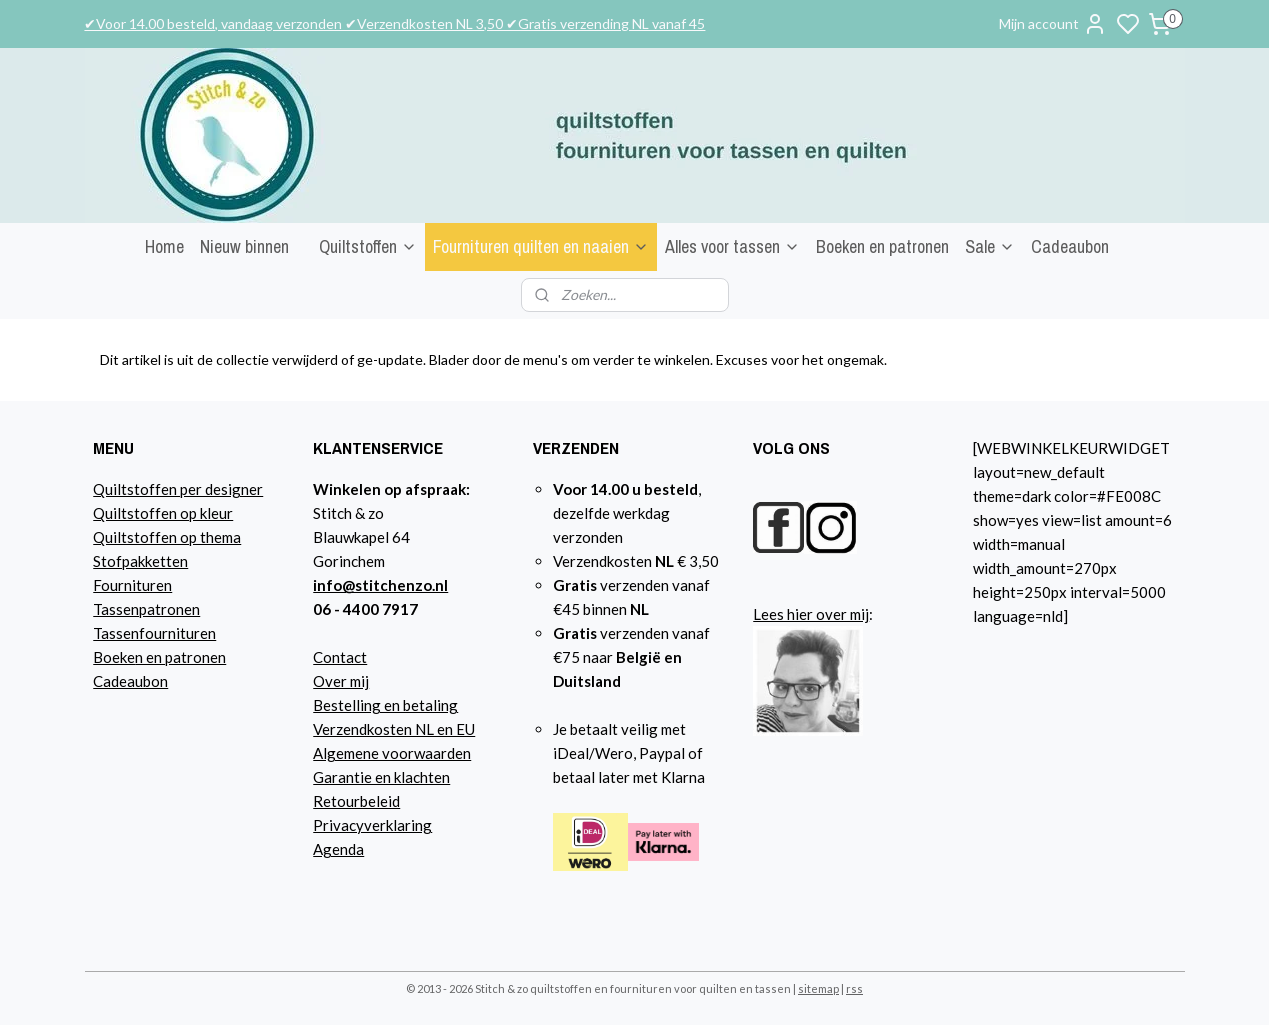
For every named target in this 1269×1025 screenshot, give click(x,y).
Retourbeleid (356, 801)
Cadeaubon (1070, 246)
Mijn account (1053, 24)
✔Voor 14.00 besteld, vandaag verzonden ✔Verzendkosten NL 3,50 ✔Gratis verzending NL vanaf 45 (394, 23)
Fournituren (132, 585)
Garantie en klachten (381, 777)
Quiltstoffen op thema (167, 537)
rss (854, 988)
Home (164, 246)
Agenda (338, 849)
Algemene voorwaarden (392, 753)
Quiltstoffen (368, 246)
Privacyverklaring (372, 825)
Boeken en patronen (882, 246)
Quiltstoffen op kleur (163, 513)
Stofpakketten (140, 561)
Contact (340, 657)
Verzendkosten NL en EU (394, 729)
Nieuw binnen (244, 246)
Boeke (114, 657)
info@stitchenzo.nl (380, 585)
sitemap (818, 988)
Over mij (341, 681)
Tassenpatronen (146, 609)
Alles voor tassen (732, 246)
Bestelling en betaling (385, 705)
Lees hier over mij (811, 614)
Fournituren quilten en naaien (541, 246)
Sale (990, 246)
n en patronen (180, 657)
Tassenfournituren (154, 633)
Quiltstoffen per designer (178, 489)
